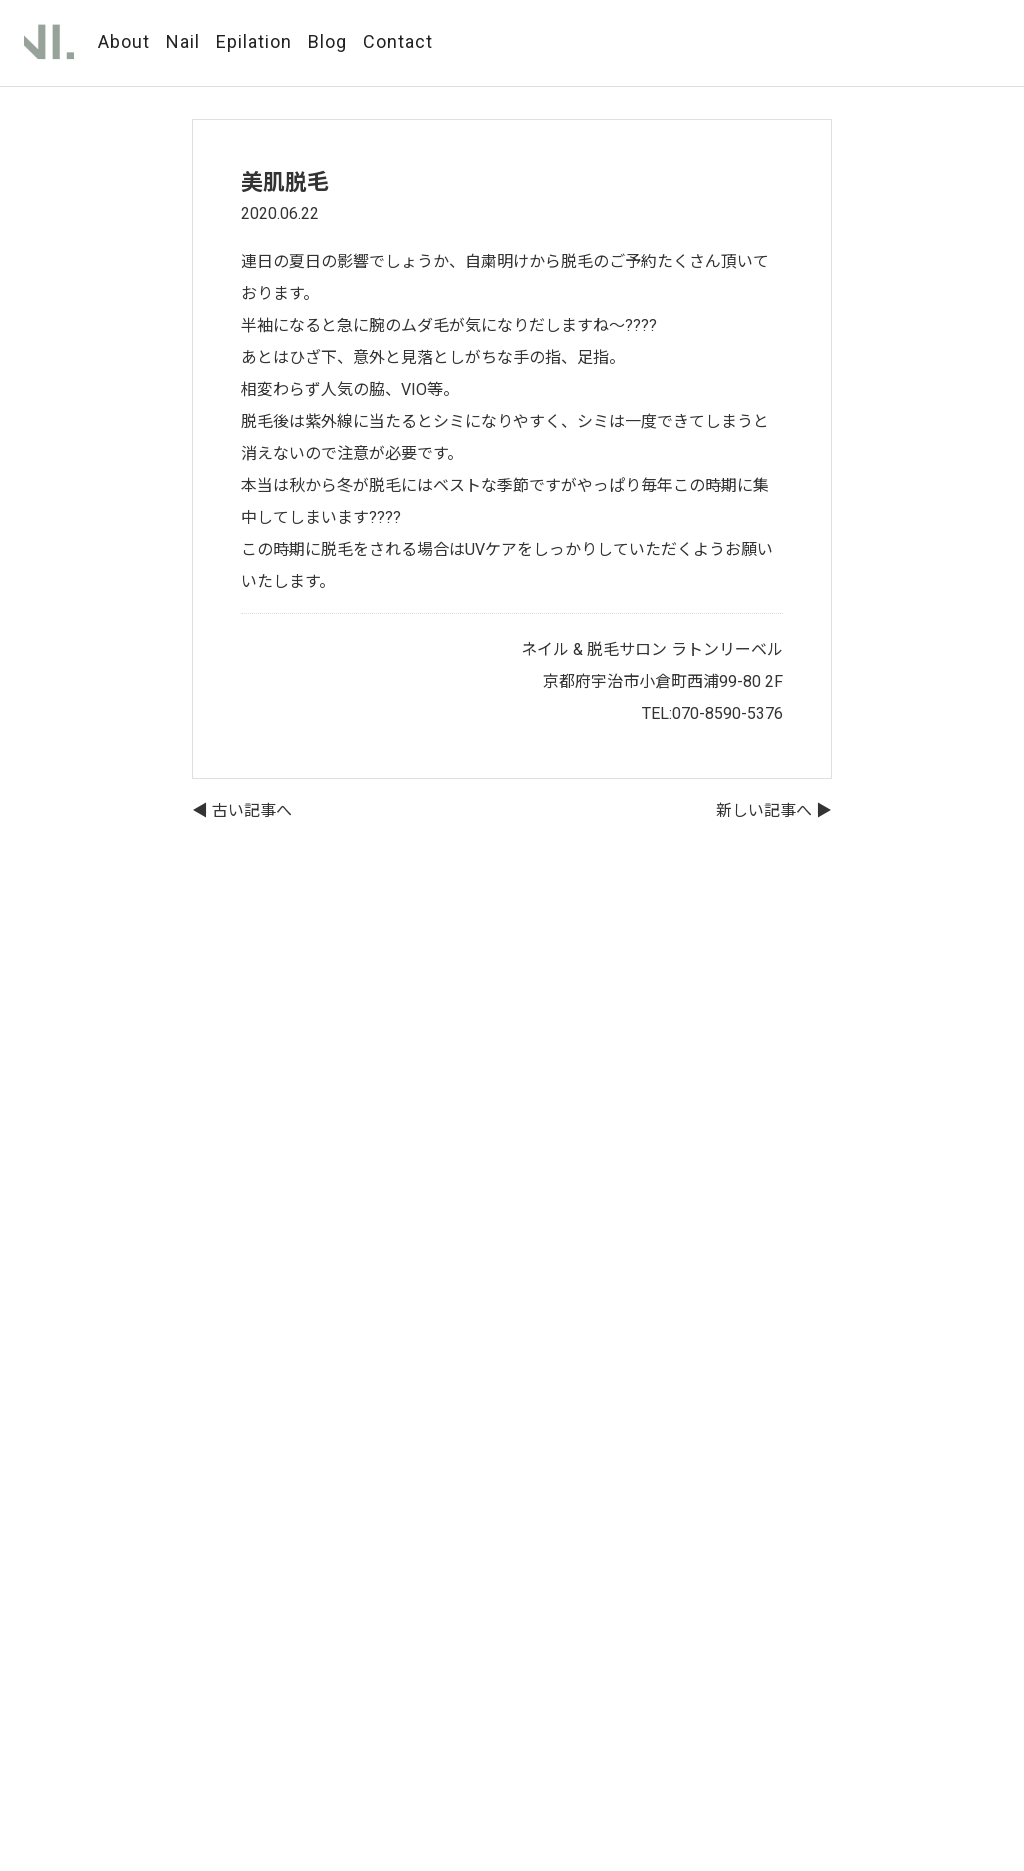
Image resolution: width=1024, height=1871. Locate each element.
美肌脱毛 (285, 182)
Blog (327, 41)
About (124, 41)
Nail (183, 41)
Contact (398, 41)
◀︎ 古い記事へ (242, 810)
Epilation (254, 41)
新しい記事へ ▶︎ (774, 810)
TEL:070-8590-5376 (712, 713)
